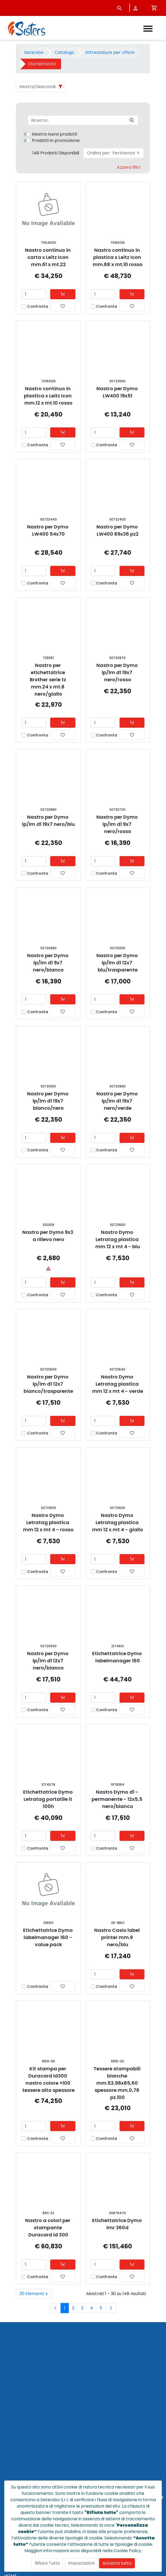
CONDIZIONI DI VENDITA (28, 2452)
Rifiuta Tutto (47, 2563)
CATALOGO (16, 2427)
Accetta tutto (117, 2563)
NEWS (10, 2440)
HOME (10, 2421)
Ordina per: (113, 153)
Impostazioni (81, 2563)
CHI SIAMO (15, 2433)
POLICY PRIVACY (21, 2465)
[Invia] (131, 120)
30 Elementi (35, 2294)
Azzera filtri (128, 167)
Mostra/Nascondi (37, 87)
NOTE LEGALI (17, 2472)
